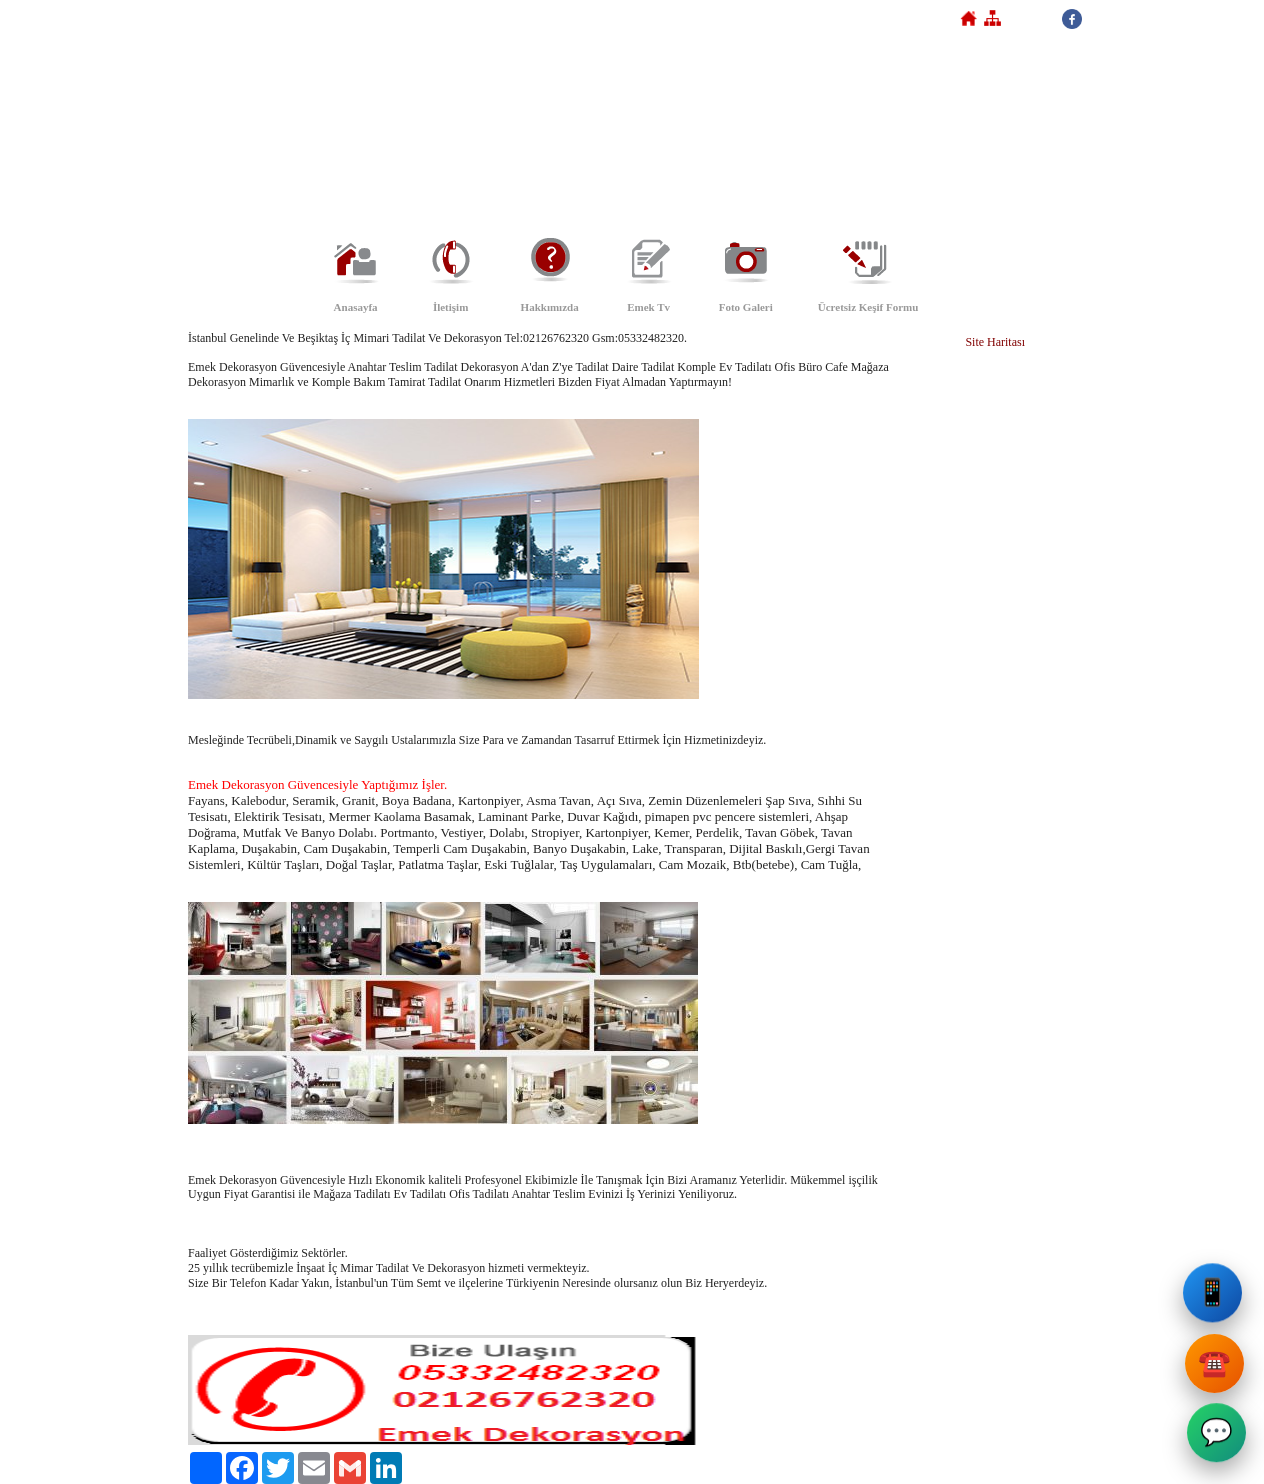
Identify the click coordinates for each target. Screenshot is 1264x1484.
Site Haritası (995, 342)
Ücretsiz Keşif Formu (868, 307)
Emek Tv (648, 307)
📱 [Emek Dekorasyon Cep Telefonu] (1215, 1294)
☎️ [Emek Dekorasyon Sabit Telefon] (1217, 1363)
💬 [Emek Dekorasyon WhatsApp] (1215, 1434)
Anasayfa (356, 307)
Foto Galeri (746, 307)
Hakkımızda (550, 307)
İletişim (450, 307)
